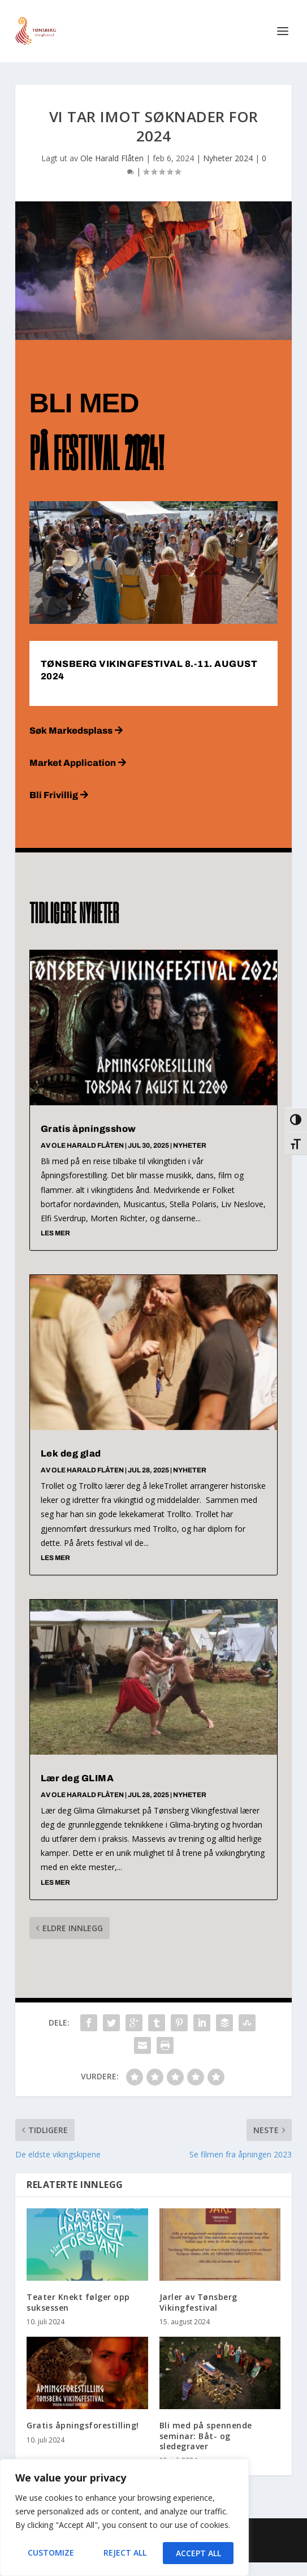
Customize (51, 2553)
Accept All (198, 2553)
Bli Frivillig (53, 795)
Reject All (124, 2553)
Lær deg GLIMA (77, 1778)
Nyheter (189, 1145)
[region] (124, 2518)
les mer (55, 1233)
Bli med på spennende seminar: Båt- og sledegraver (205, 2435)
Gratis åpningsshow (88, 1129)
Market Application (72, 763)
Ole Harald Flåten (112, 158)
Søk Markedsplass (71, 730)
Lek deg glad (71, 1453)
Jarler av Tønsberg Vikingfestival (198, 2301)
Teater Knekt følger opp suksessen (78, 2301)
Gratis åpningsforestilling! (83, 2425)
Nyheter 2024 (228, 158)
